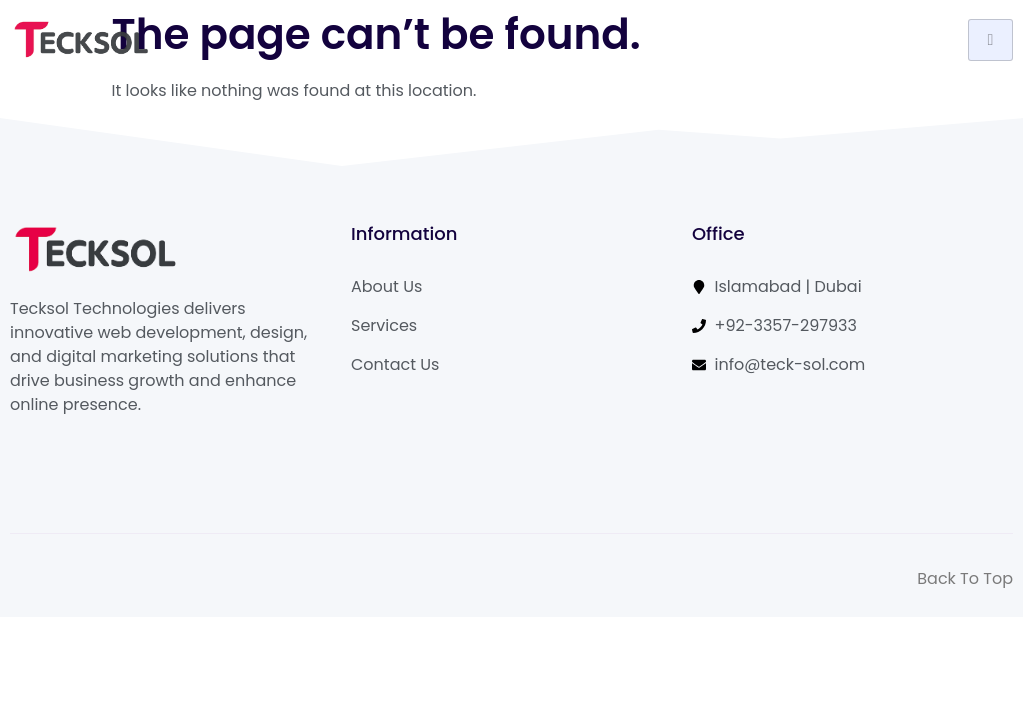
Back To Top (965, 578)
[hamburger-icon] (990, 40)
